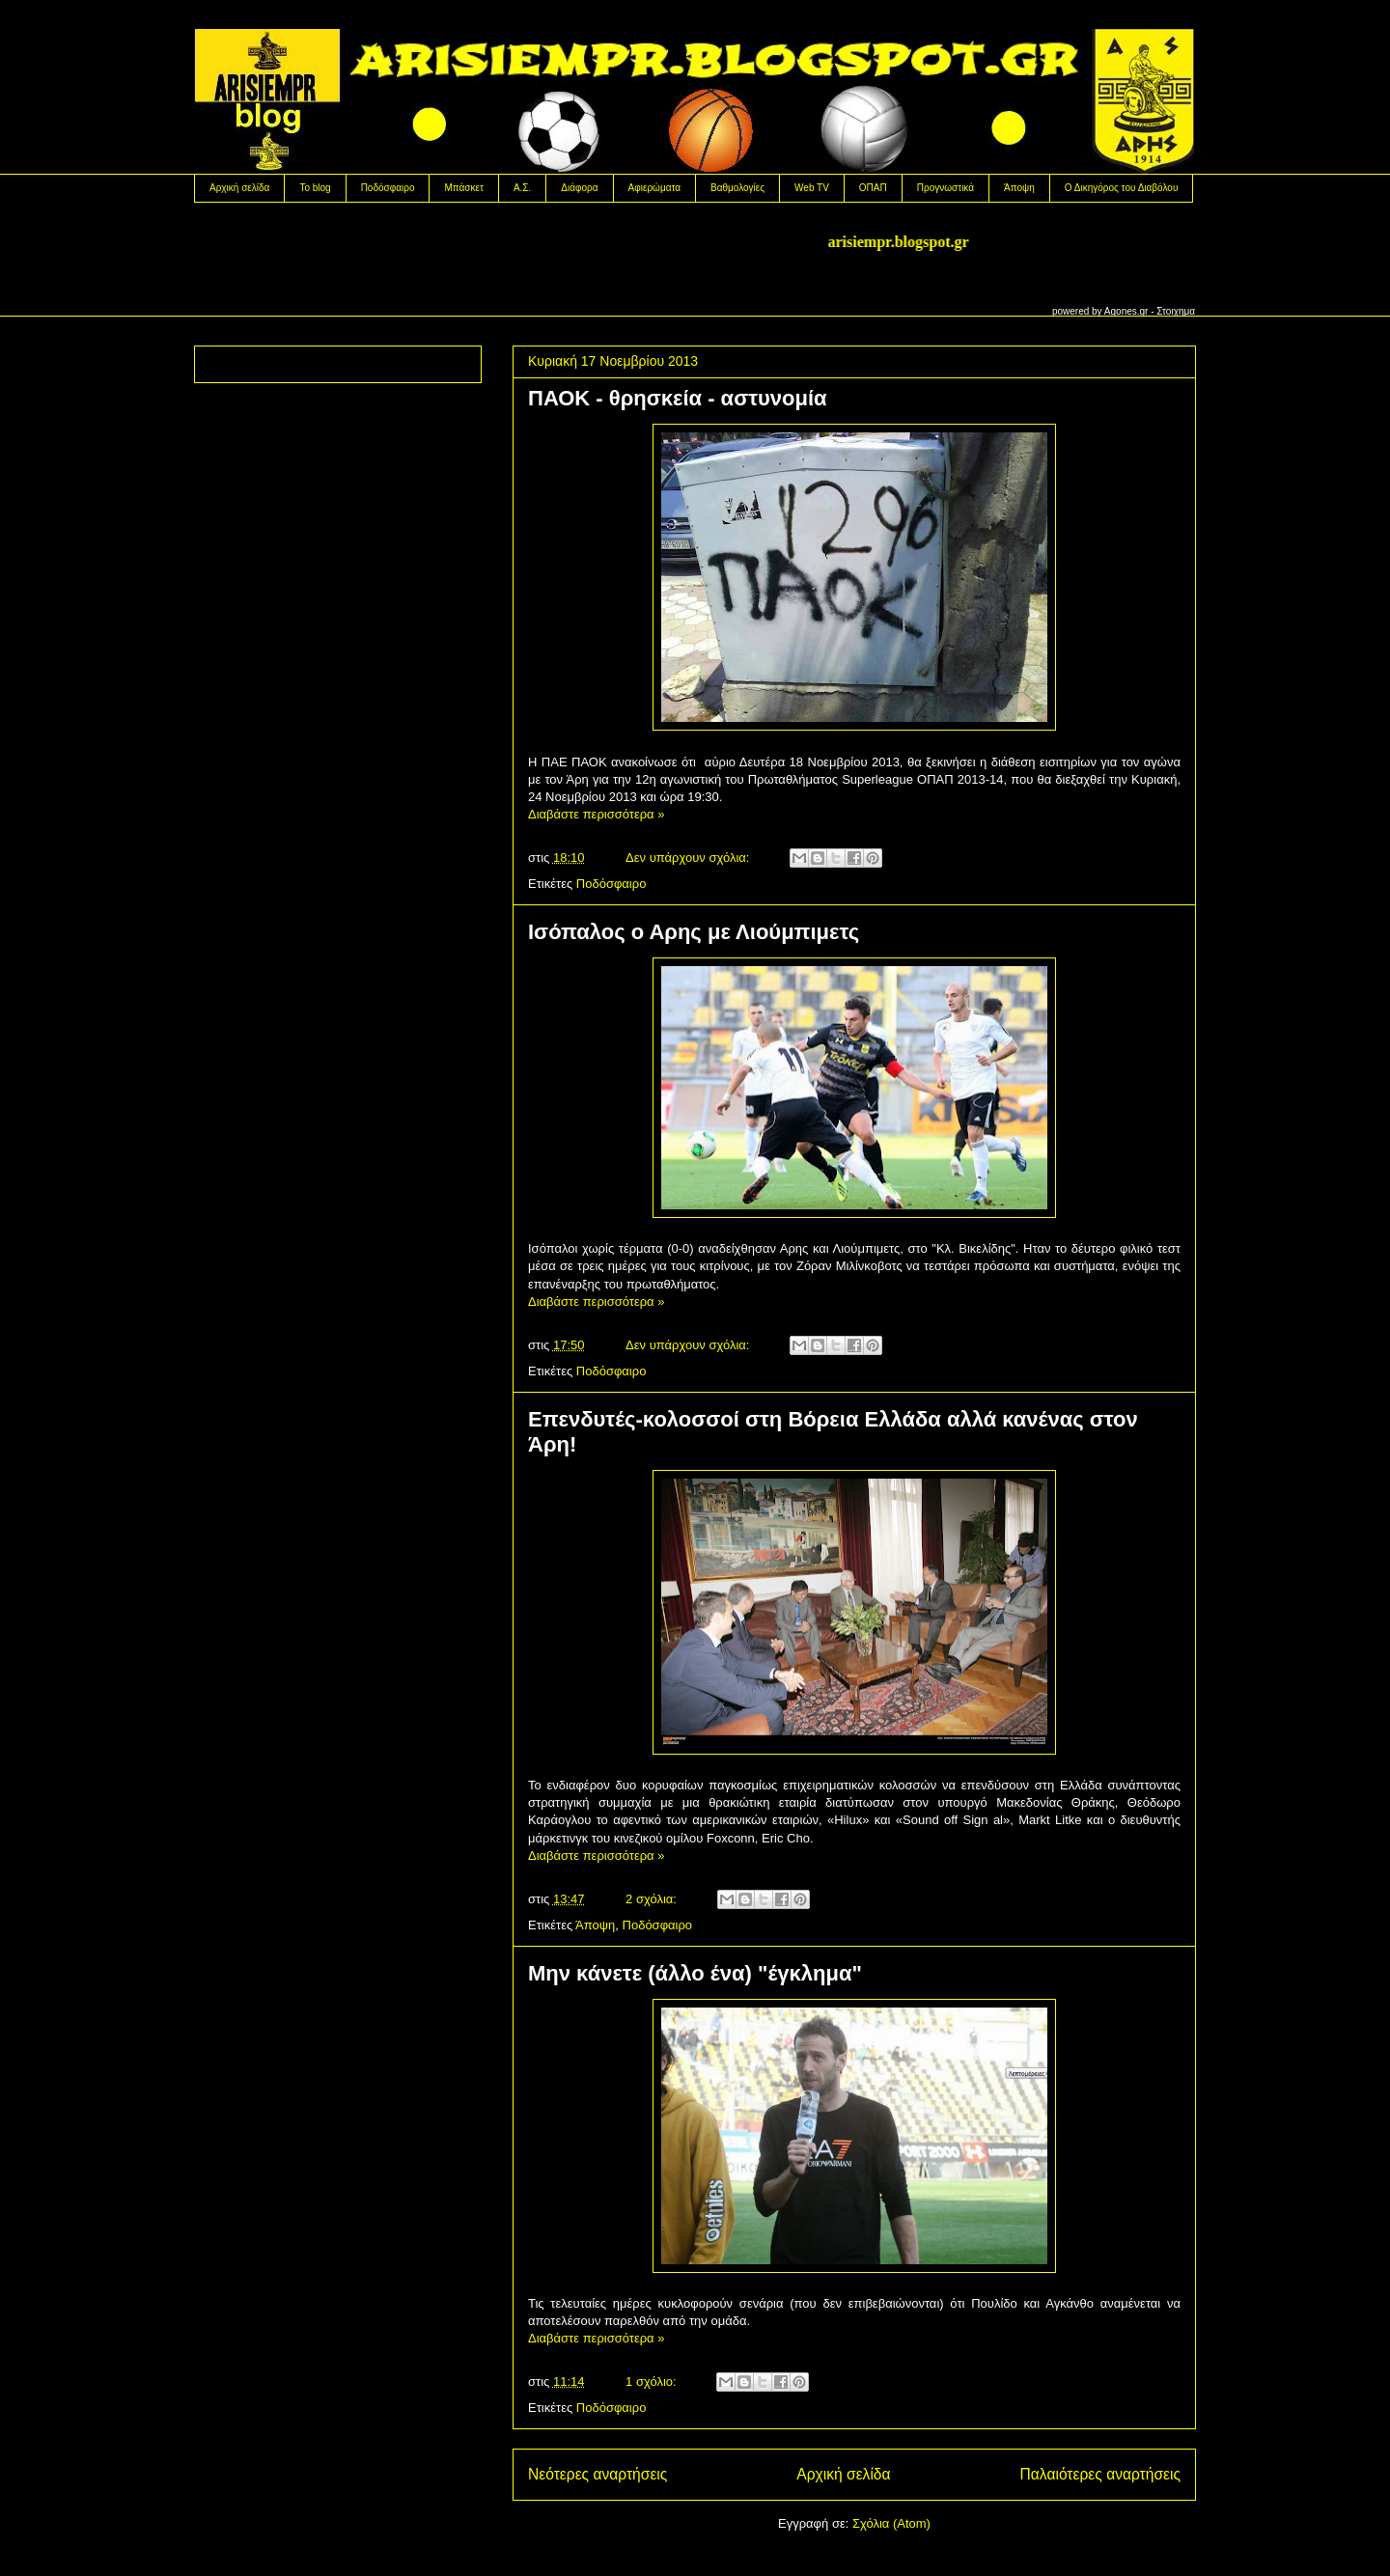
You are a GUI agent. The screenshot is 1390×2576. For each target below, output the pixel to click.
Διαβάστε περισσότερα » (596, 814)
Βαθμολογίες (737, 187)
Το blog (314, 187)
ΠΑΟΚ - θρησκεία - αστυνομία (677, 398)
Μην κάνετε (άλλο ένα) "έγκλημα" (695, 1973)
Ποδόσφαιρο (388, 187)
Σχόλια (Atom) (891, 2523)
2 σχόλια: (653, 1899)
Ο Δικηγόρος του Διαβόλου (1122, 187)
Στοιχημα (1175, 311)
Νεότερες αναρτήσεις (597, 2474)
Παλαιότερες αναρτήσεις (1100, 2474)
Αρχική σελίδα (239, 187)
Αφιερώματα (654, 187)
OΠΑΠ (873, 187)
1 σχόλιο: (653, 2381)
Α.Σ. (522, 187)
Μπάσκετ (463, 187)
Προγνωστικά (945, 187)
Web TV (811, 187)
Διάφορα (579, 187)
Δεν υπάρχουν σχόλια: (689, 857)
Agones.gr (1126, 311)
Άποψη (1019, 187)
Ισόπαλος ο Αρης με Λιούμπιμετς (693, 932)
